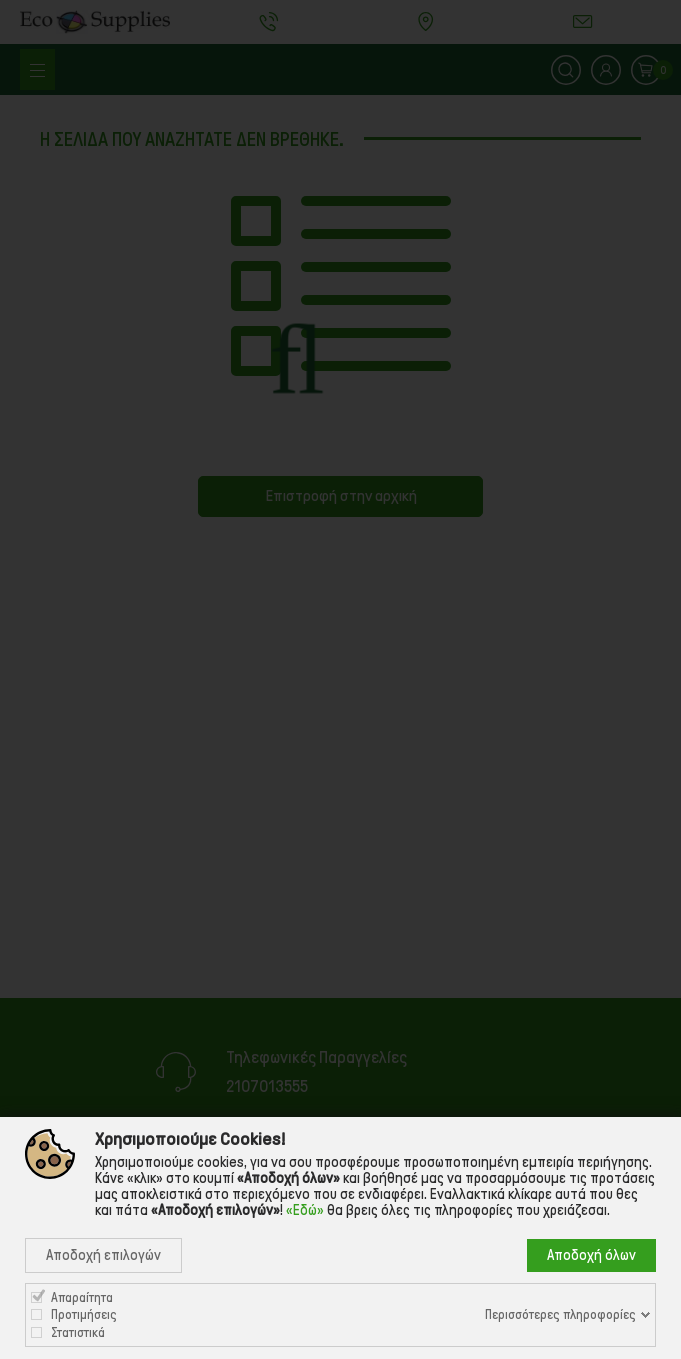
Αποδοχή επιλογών (103, 1255)
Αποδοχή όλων (591, 1255)
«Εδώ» (305, 1210)
